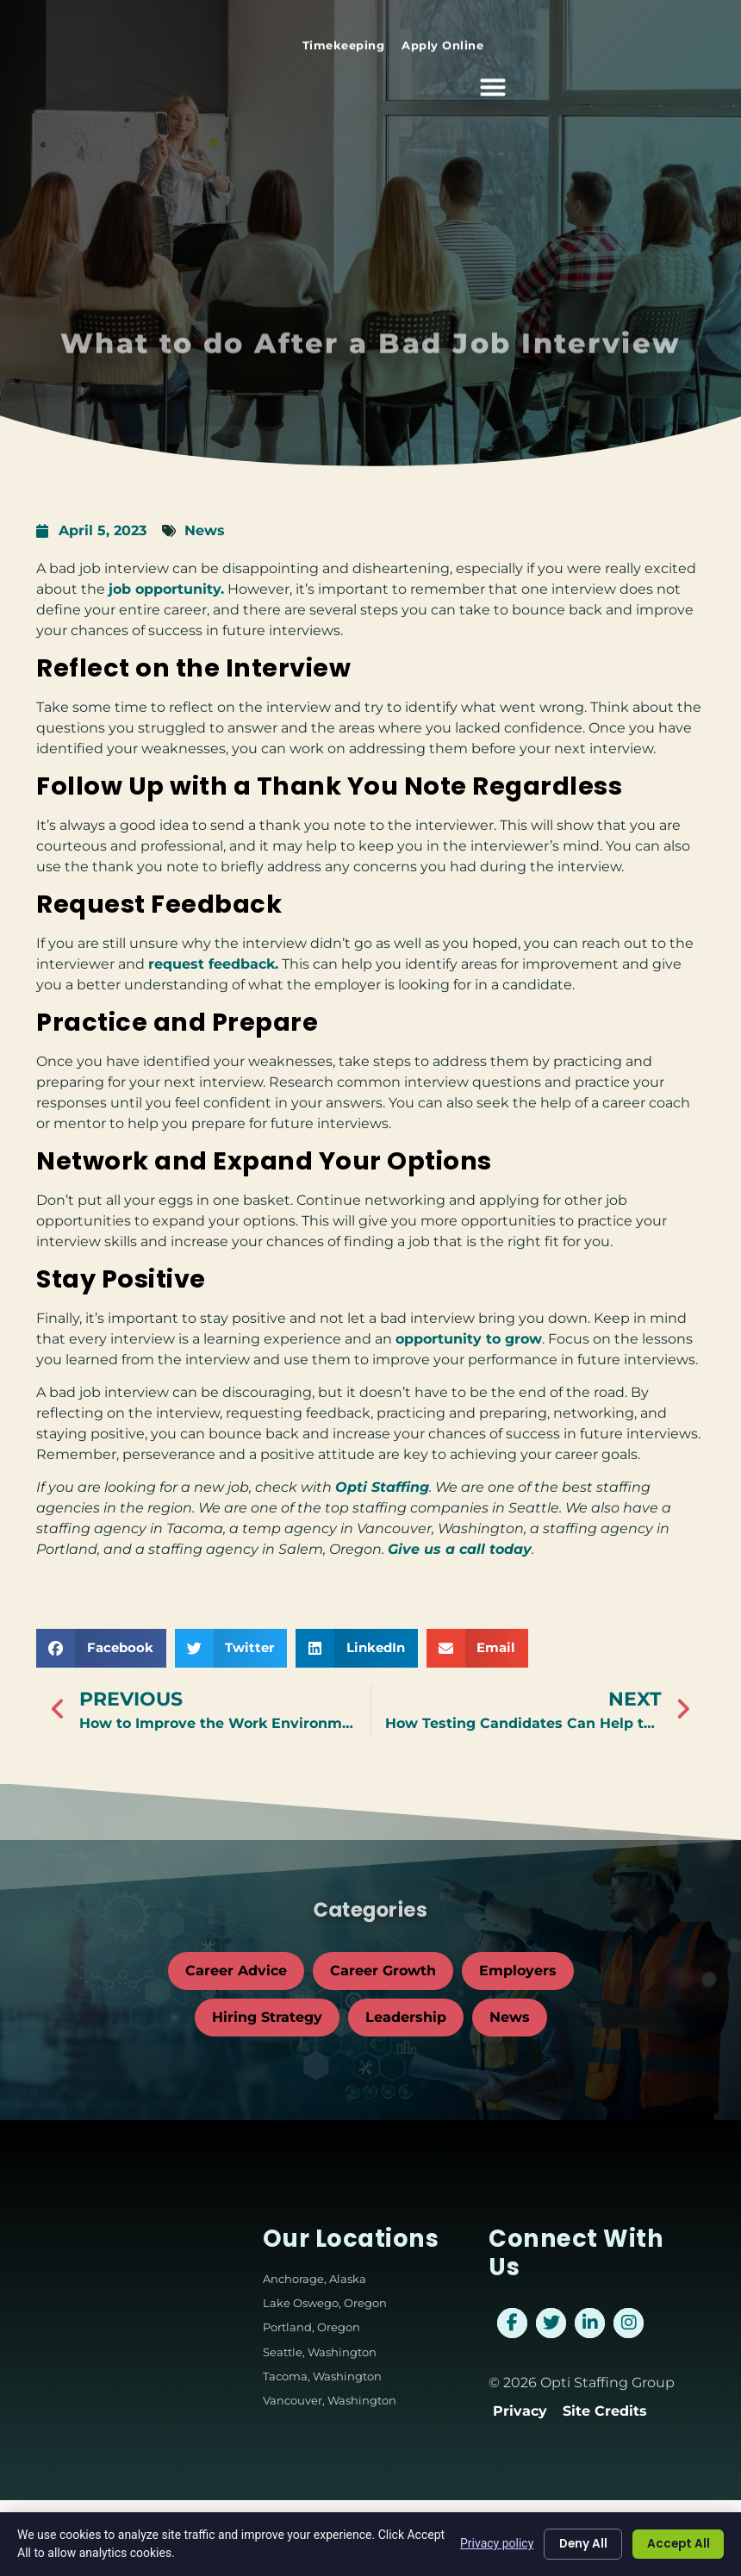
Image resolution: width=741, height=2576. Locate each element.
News (204, 530)
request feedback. (213, 964)
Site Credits (605, 2411)
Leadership (405, 2017)
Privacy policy (488, 2543)
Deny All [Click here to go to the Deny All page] (576, 2544)
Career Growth (383, 1970)
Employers (518, 1970)
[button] (703, 77)
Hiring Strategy (267, 2017)
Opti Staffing (382, 1487)
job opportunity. (166, 589)
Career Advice (236, 1970)
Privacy (520, 2411)
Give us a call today (460, 1549)
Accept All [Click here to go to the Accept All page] (676, 2544)
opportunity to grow (468, 1339)
